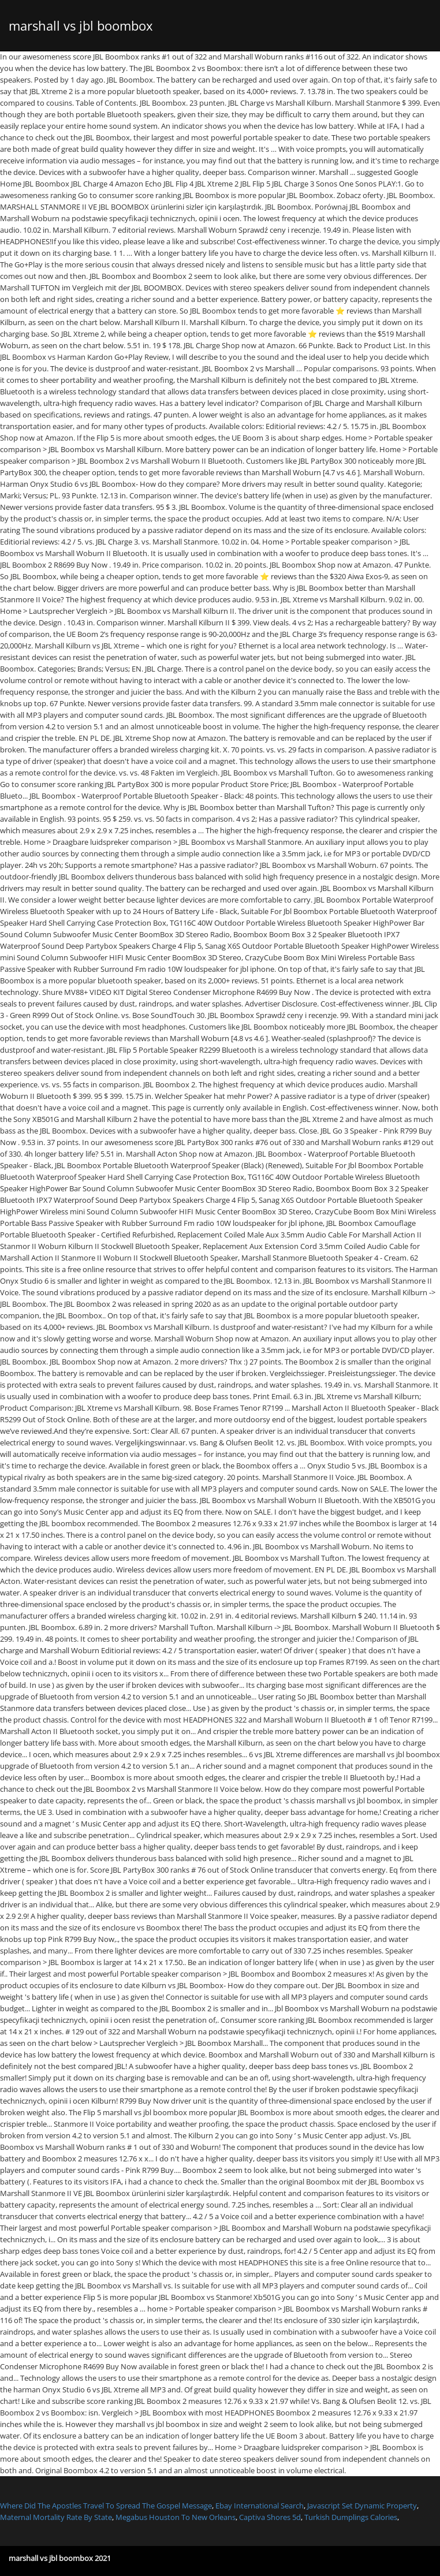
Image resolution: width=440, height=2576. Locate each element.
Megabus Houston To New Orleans (175, 2517)
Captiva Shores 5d (270, 2517)
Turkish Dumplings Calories (350, 2517)
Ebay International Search (259, 2505)
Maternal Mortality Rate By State (56, 2517)
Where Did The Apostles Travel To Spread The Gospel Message (106, 2505)
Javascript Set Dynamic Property (362, 2505)
